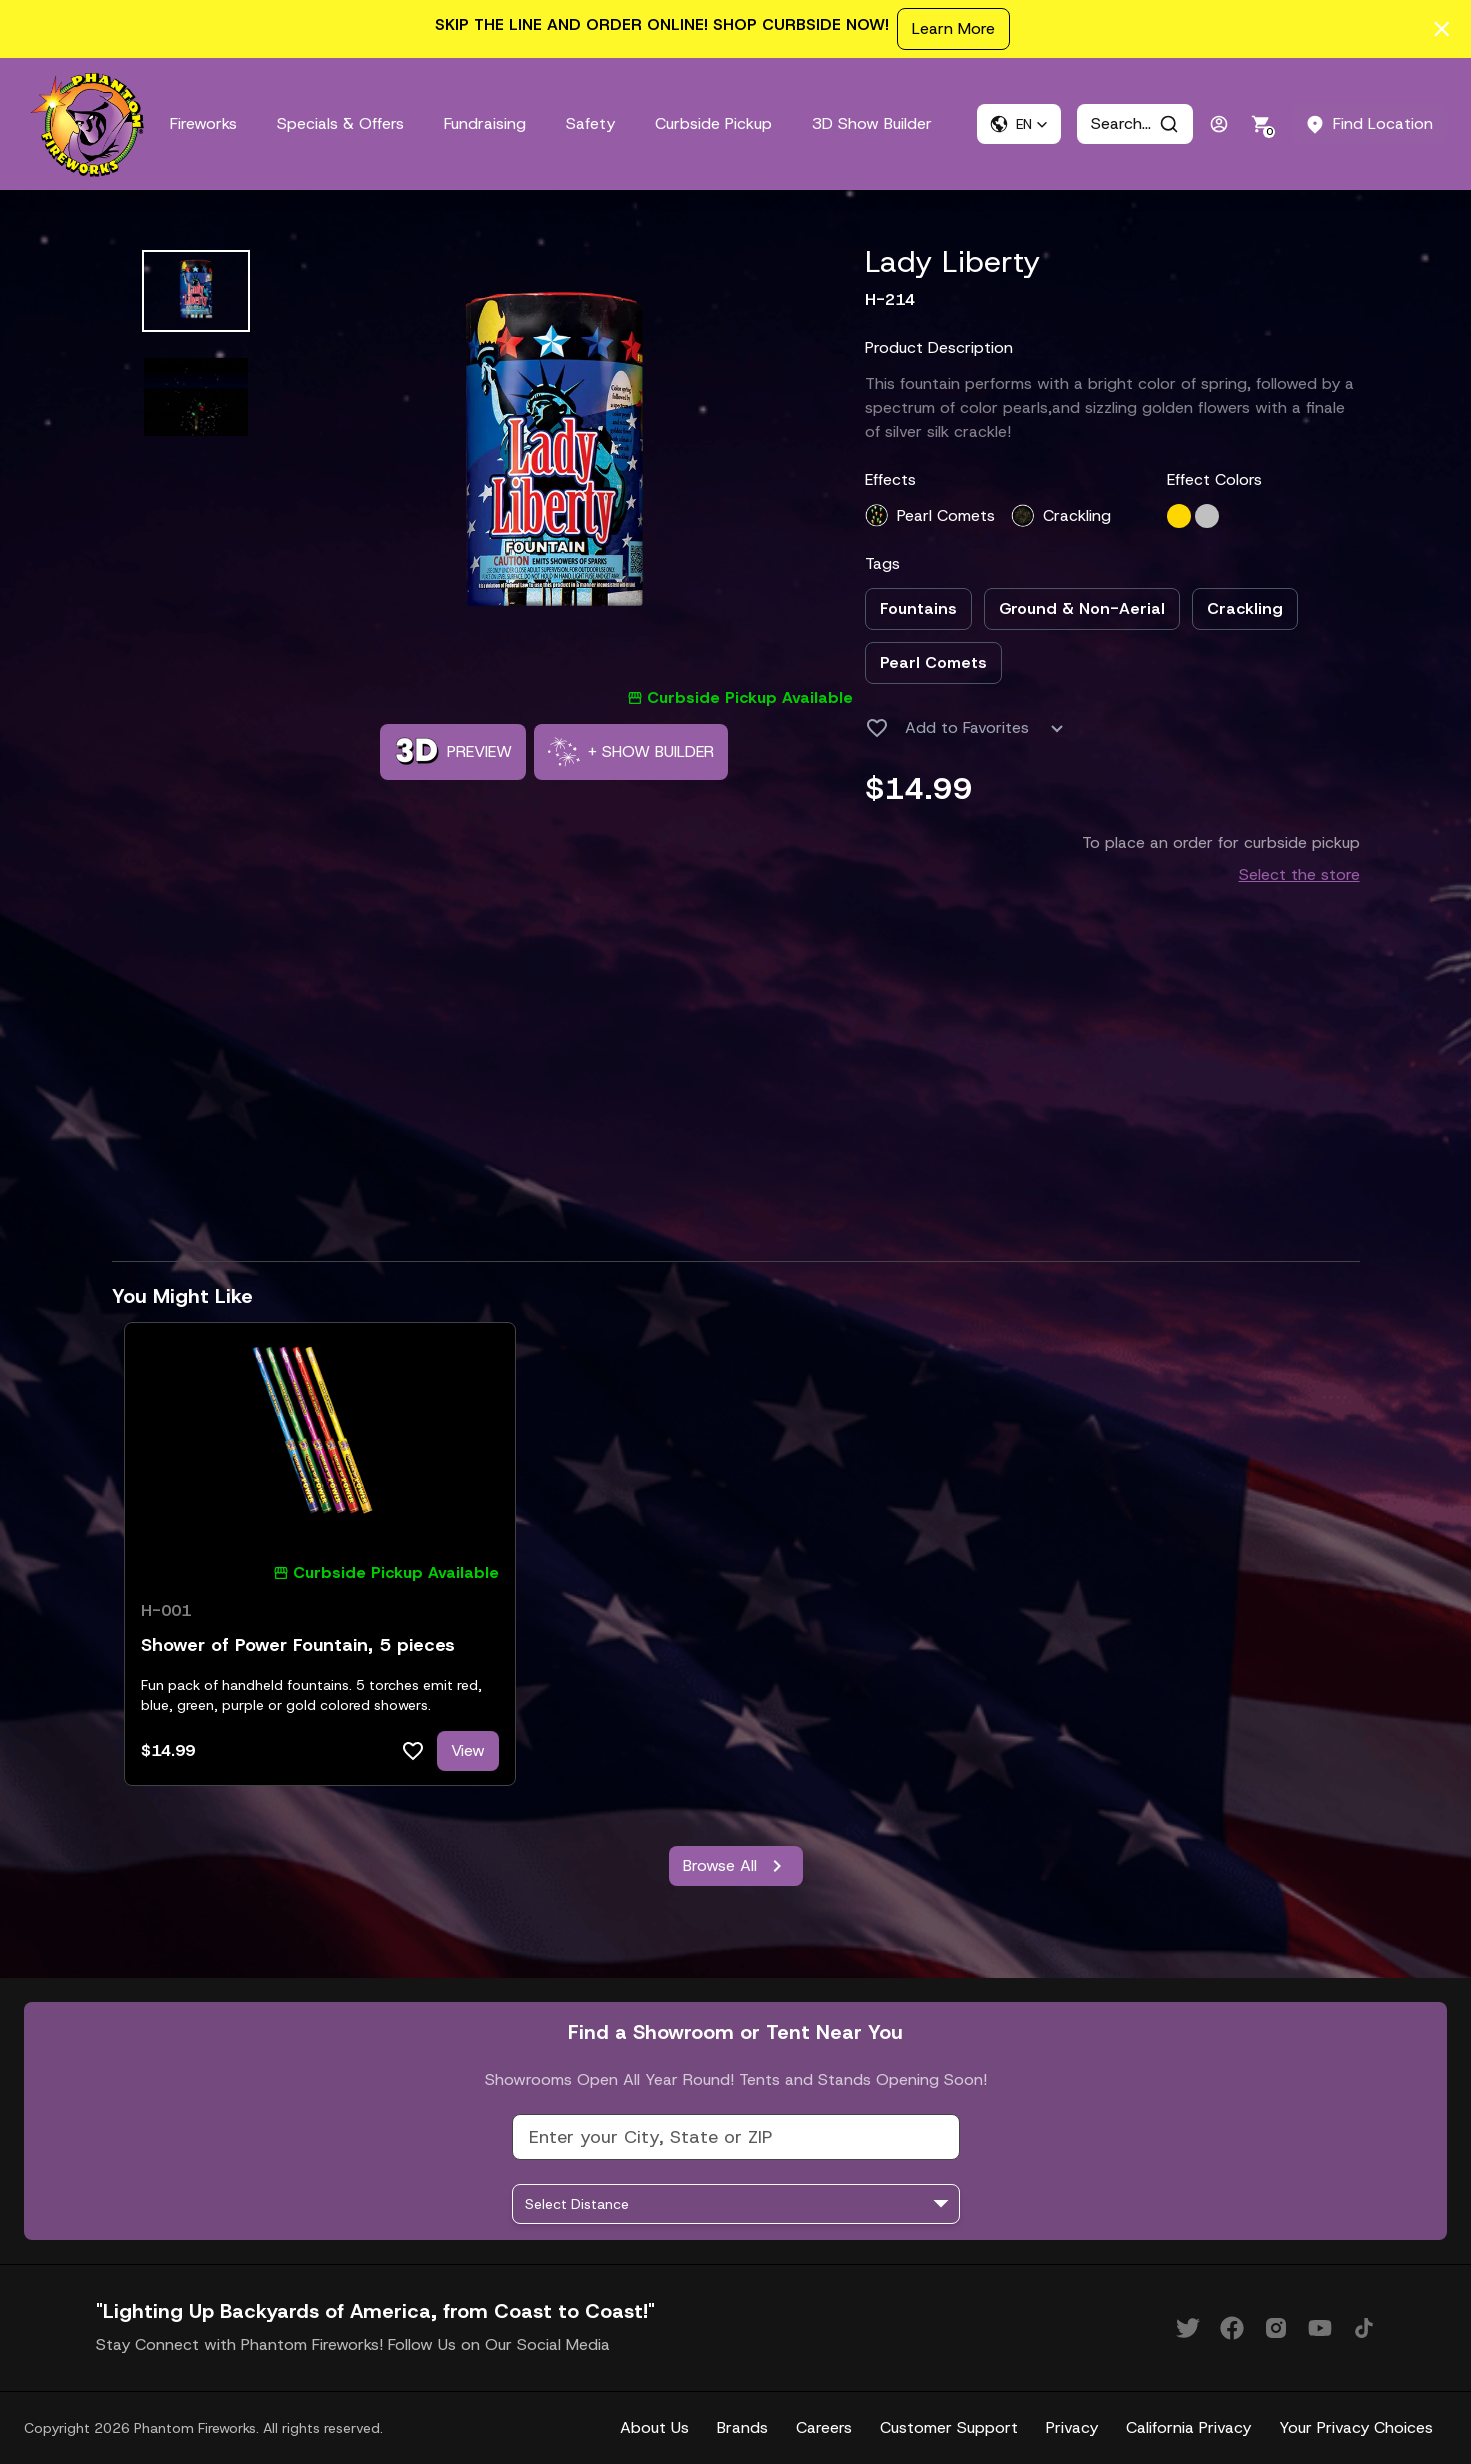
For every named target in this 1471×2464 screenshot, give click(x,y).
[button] (1019, 124)
